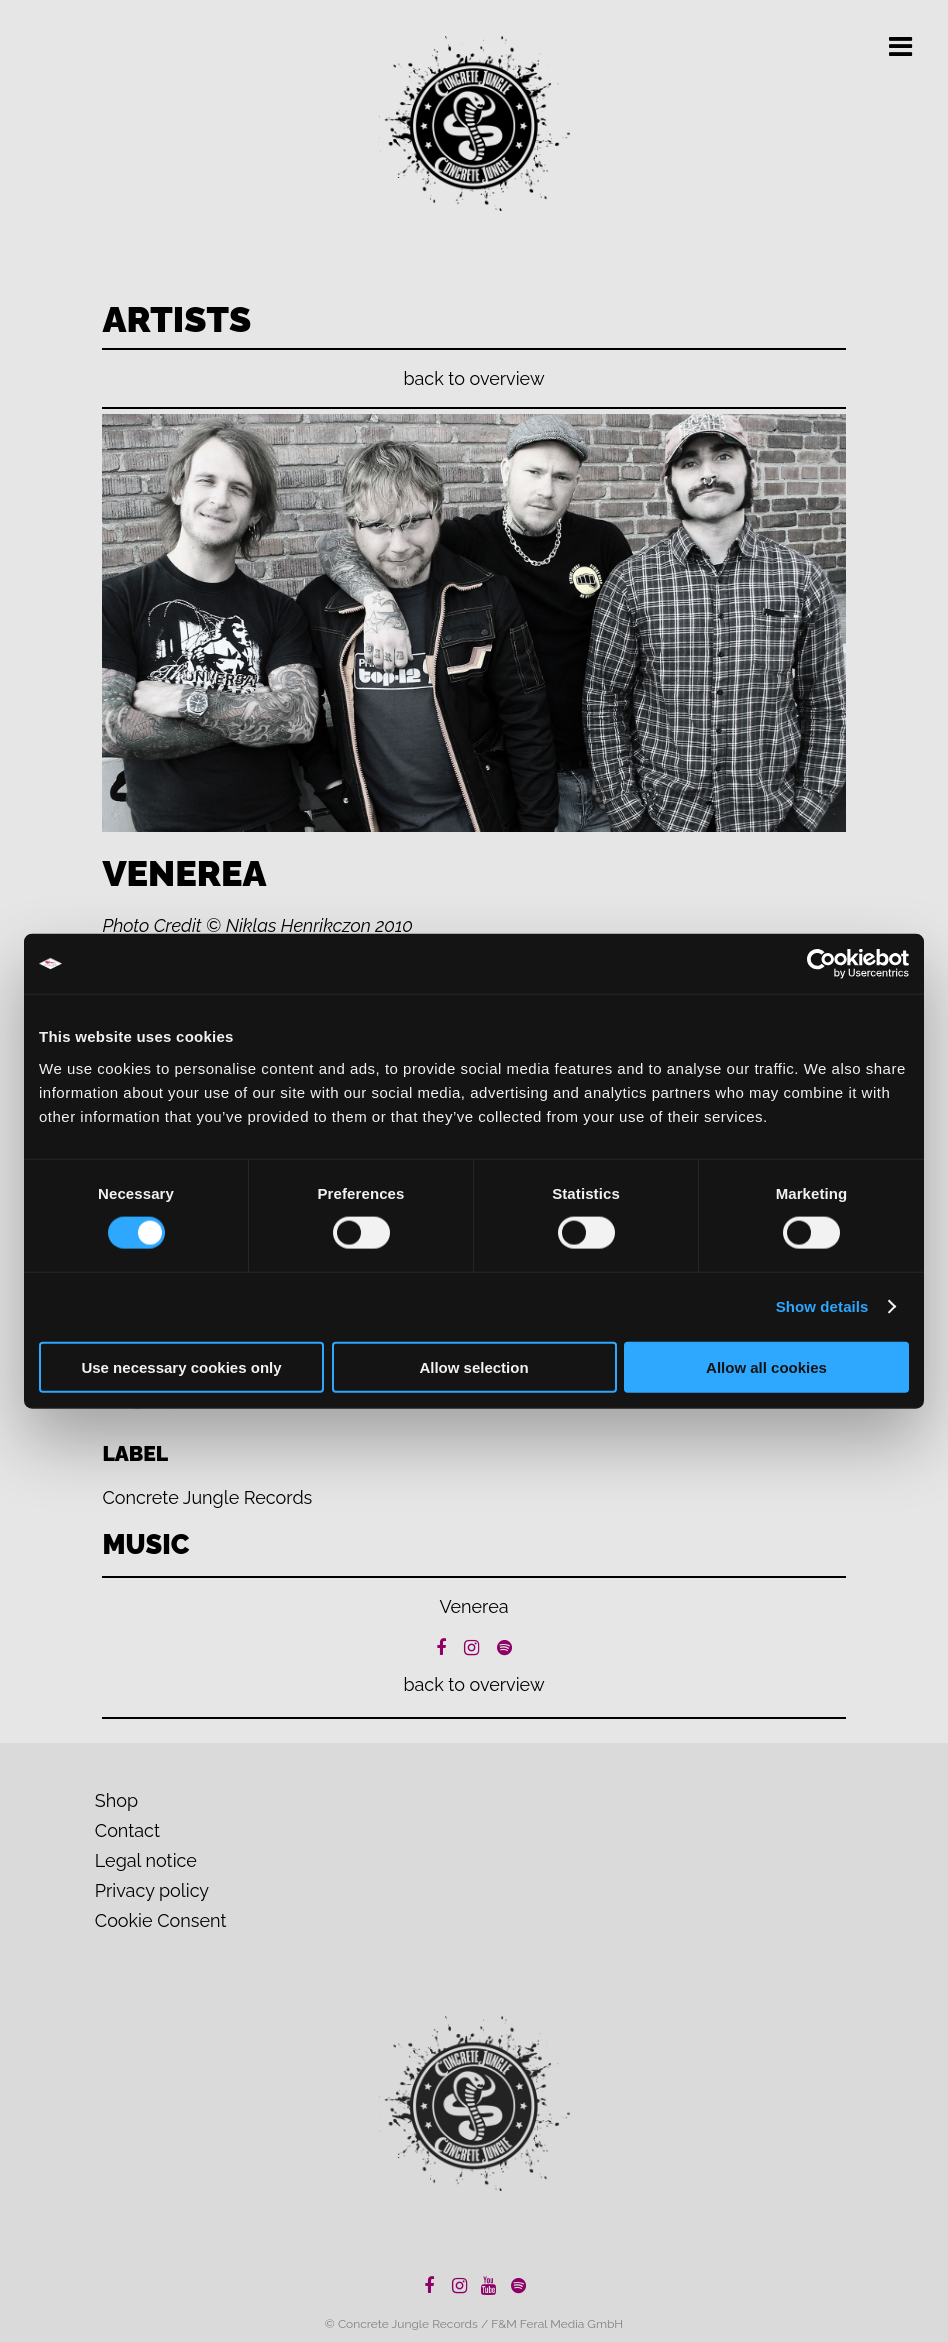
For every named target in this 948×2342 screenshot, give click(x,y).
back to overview (473, 378)
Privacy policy (152, 1890)
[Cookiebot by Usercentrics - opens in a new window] (821, 964)
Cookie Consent (161, 1920)
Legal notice (146, 1860)
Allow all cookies (766, 1366)
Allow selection (473, 1366)
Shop (116, 1800)
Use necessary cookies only (181, 1366)
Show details (822, 1306)
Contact (127, 1830)
